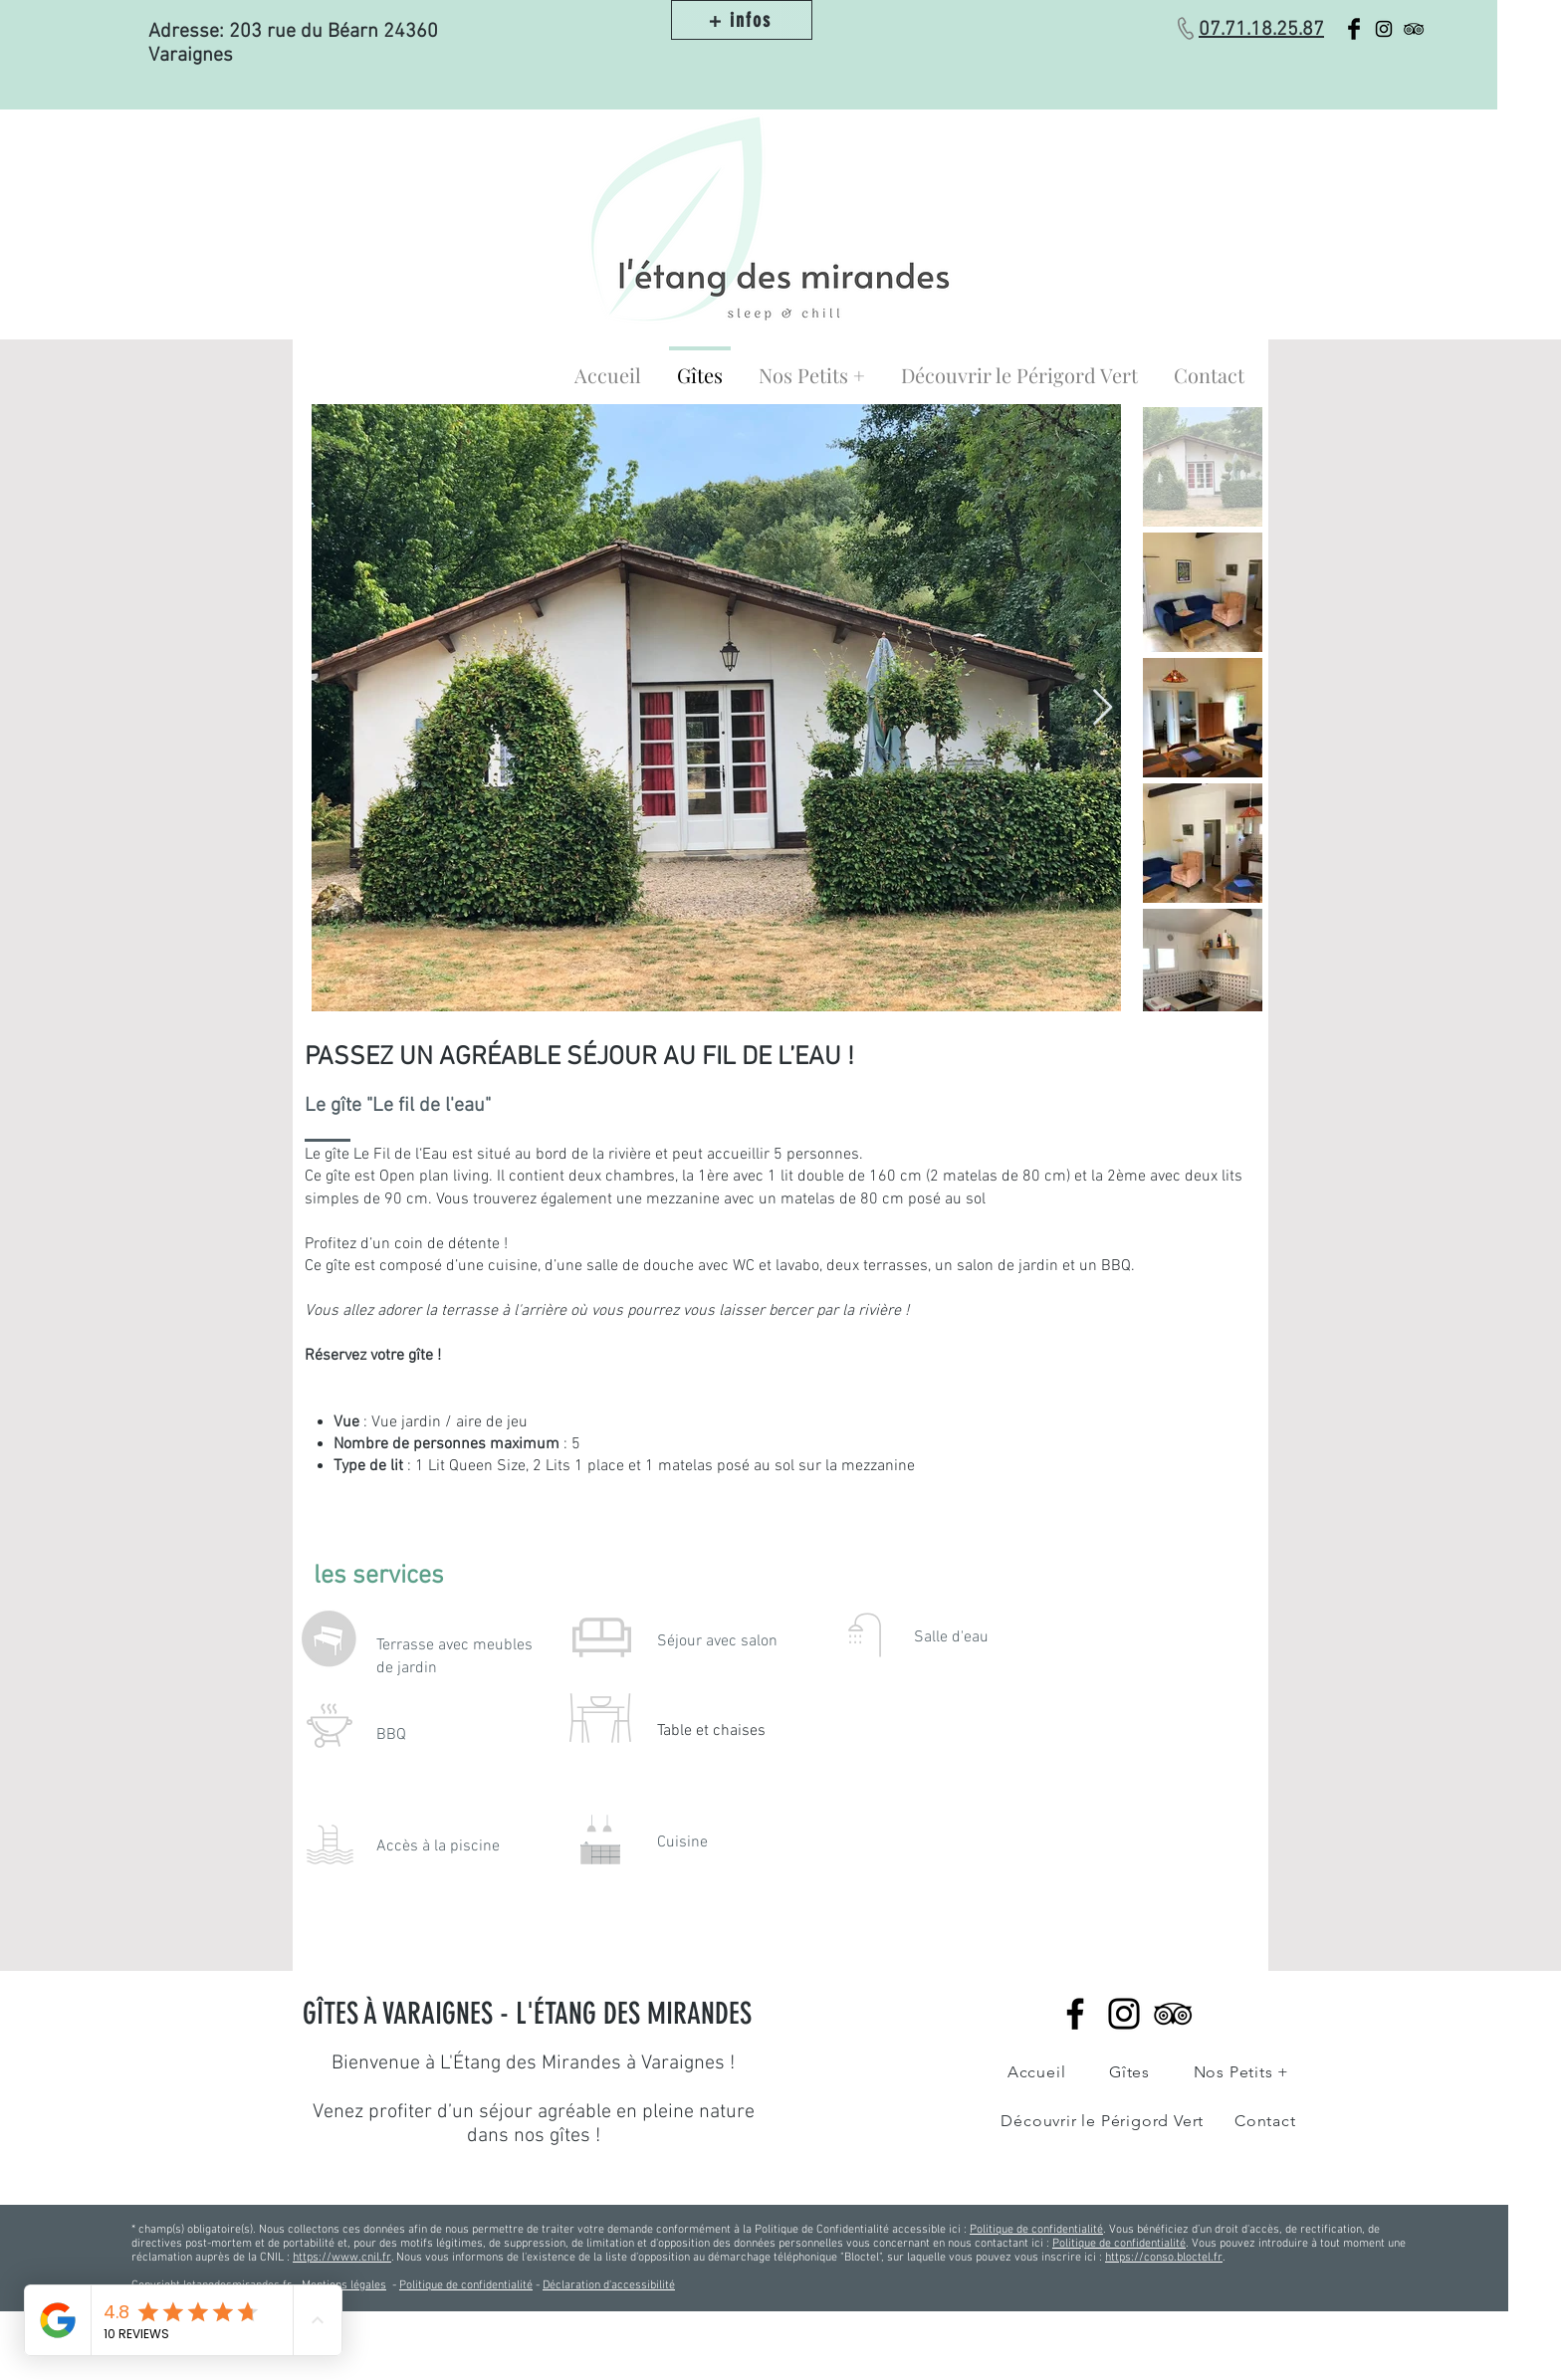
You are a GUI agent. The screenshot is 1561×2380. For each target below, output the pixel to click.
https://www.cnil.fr (342, 2258)
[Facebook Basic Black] (1354, 29)
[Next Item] (1102, 708)
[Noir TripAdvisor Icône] (1173, 2014)
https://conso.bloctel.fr (1164, 2258)
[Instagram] (1124, 2014)
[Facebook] (1075, 2014)
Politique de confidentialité (1036, 2230)
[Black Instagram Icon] (1384, 29)
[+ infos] (741, 20)
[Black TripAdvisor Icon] (1414, 29)
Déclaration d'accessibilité (609, 2285)
